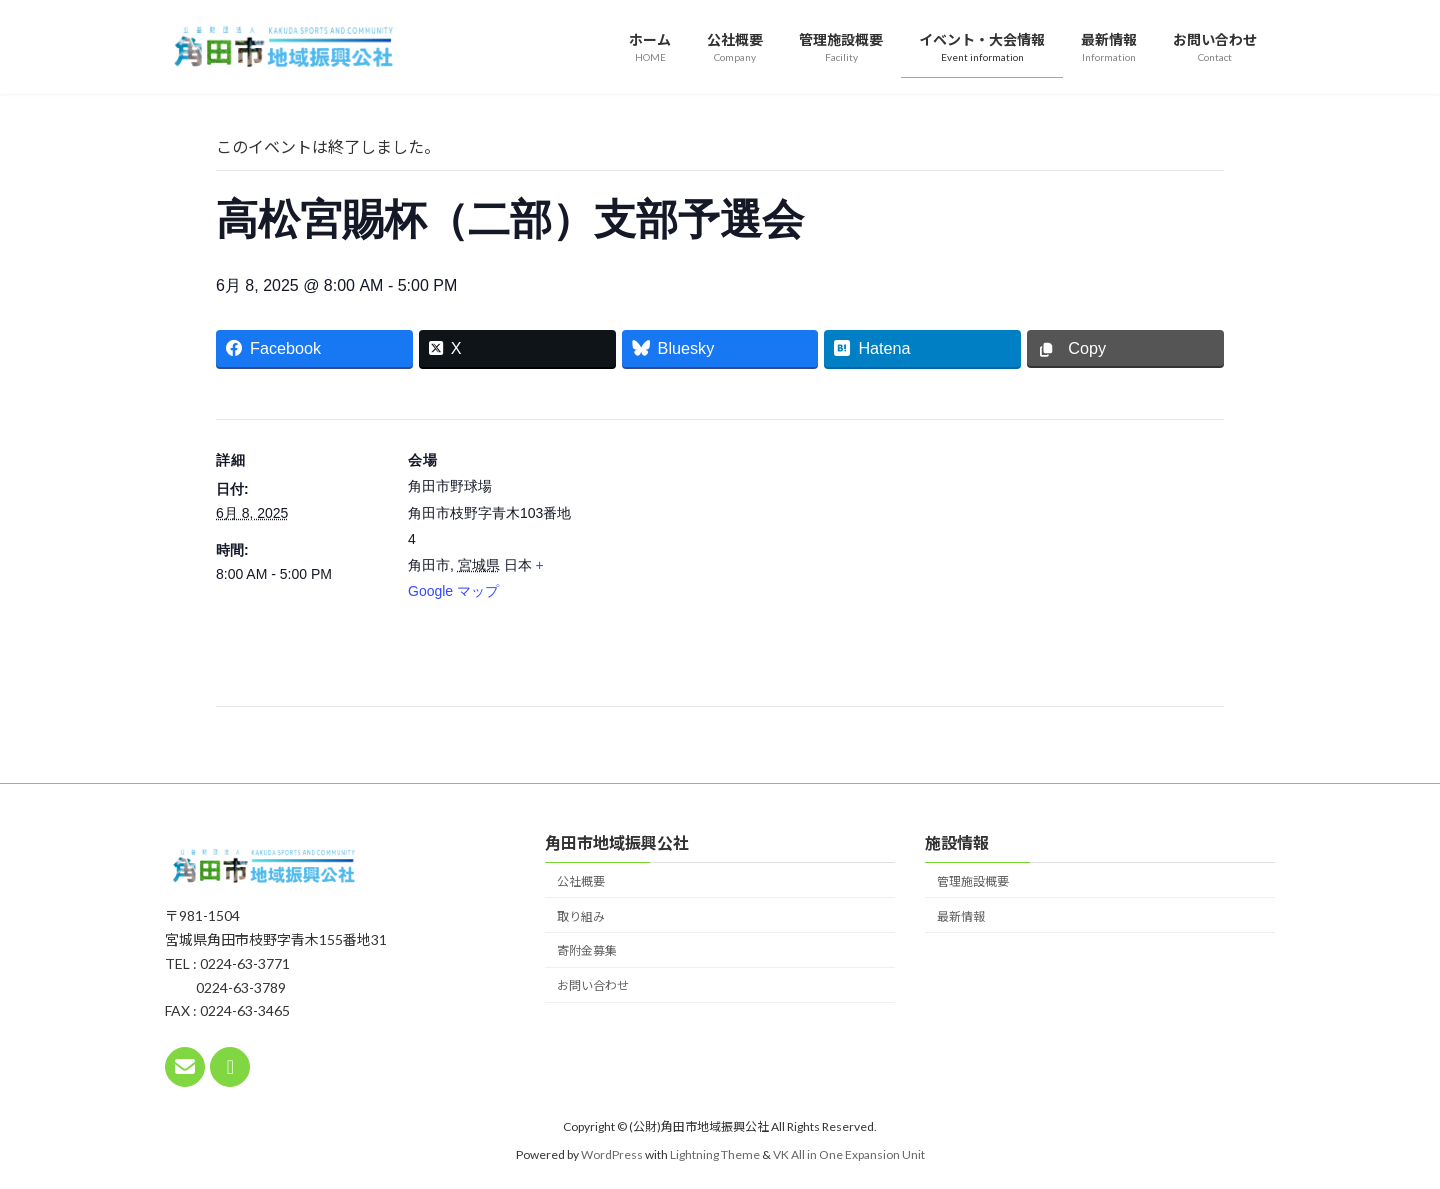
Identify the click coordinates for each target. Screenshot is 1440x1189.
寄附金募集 (587, 950)
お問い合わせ (593, 985)
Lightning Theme (715, 1154)
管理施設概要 (973, 880)
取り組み (581, 915)
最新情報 (961, 915)
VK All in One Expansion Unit (849, 1154)
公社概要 (581, 880)
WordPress (612, 1154)
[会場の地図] (705, 557)
